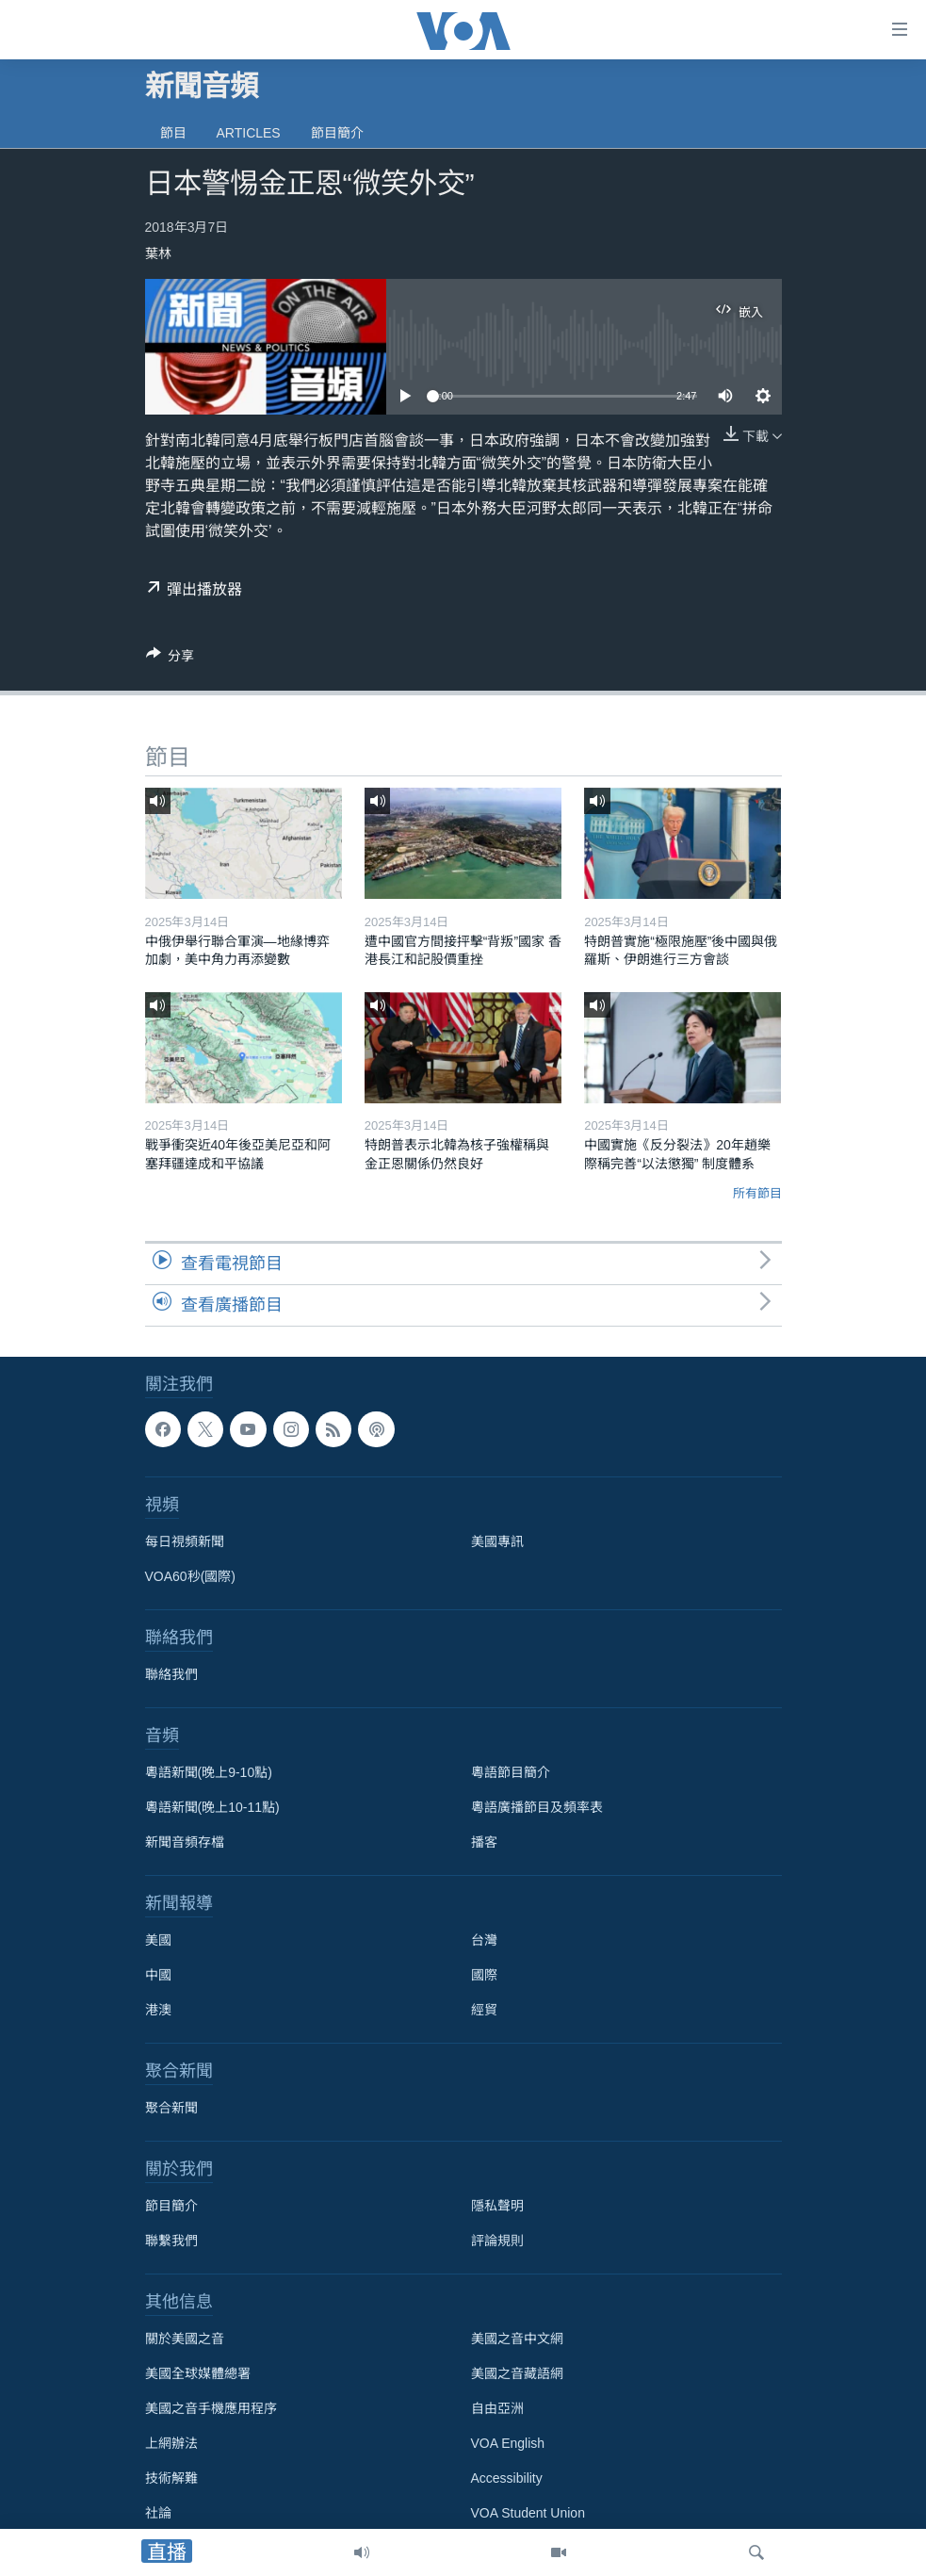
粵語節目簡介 (510, 1772)
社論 (158, 2512)
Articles (249, 132)
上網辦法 (171, 2443)
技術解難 (171, 2478)
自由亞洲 (497, 2408)
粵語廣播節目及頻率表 (537, 1807)
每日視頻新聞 (184, 1541)
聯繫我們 (171, 2240)
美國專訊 (497, 1541)
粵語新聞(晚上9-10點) (208, 1772)
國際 (484, 1974)
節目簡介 (337, 132)
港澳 (158, 2009)
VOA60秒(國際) (190, 1576)
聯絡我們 (171, 1674)
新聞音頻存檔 (184, 1842)
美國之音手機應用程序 (211, 2408)
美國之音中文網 (517, 2338)
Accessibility (507, 2478)
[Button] (170, 659)
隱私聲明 (497, 2205)
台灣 (484, 1940)
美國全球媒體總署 (198, 2373)
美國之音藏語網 (517, 2373)
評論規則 (497, 2240)
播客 (484, 1842)
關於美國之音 (184, 2338)
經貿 (484, 2009)
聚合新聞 (171, 2107)
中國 (158, 1974)
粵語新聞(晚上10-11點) (212, 1807)
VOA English (508, 2443)
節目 (173, 132)
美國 (158, 1940)
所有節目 (757, 1193)
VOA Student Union (528, 2512)
